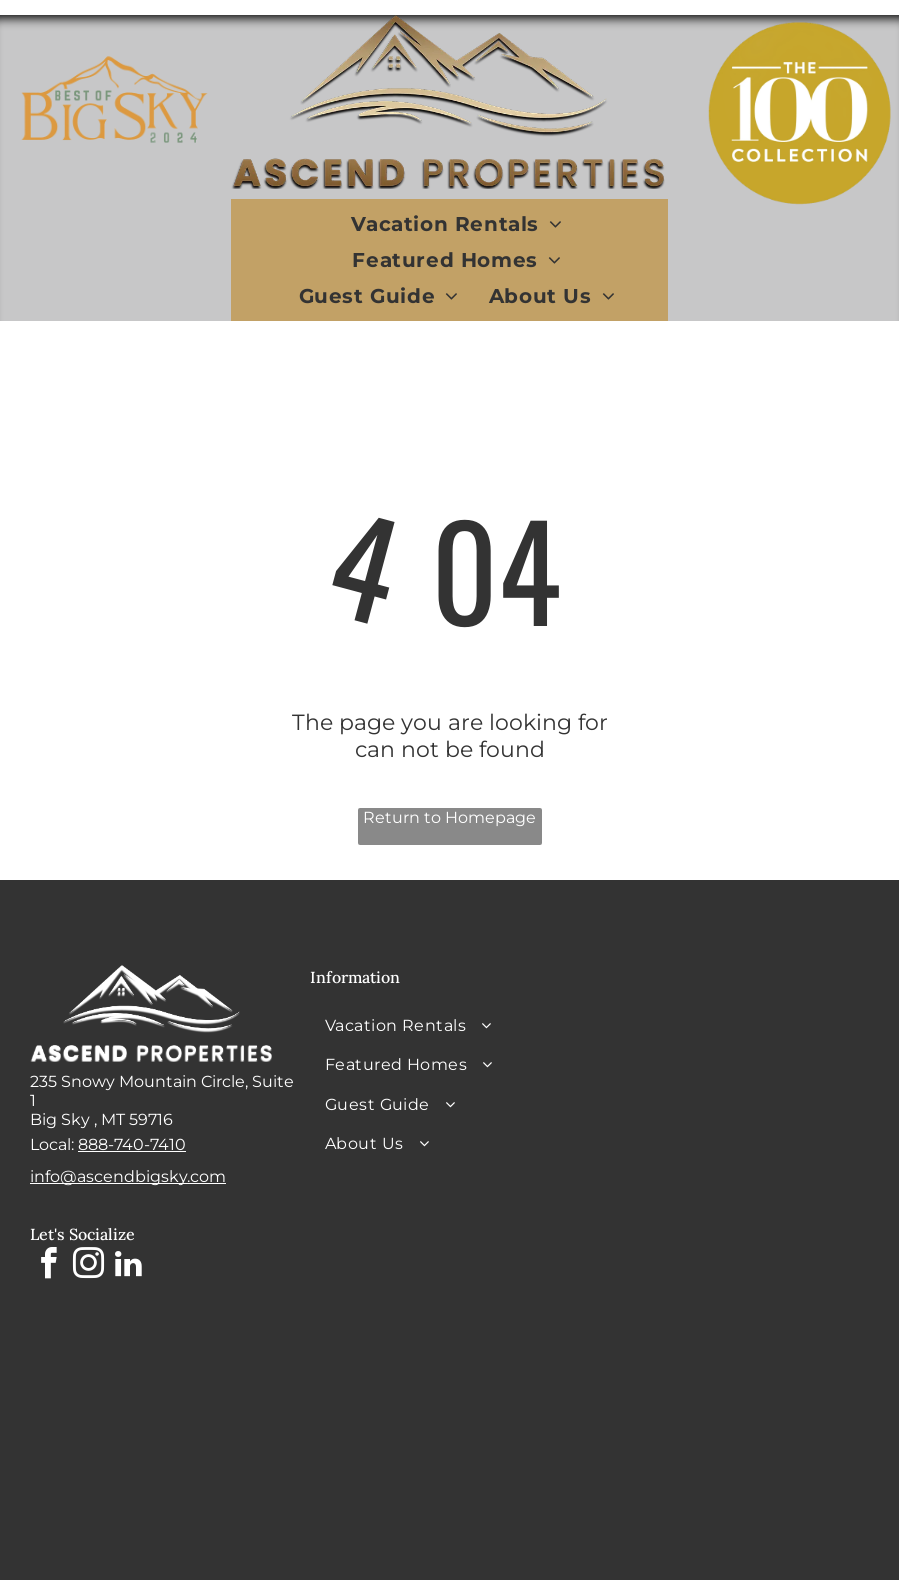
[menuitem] (456, 224)
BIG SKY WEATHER (729, 1040)
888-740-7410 (132, 1144)
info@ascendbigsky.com (128, 1176)
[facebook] (48, 1266)
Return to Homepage (449, 817)
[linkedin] (128, 1266)
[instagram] (88, 1266)
